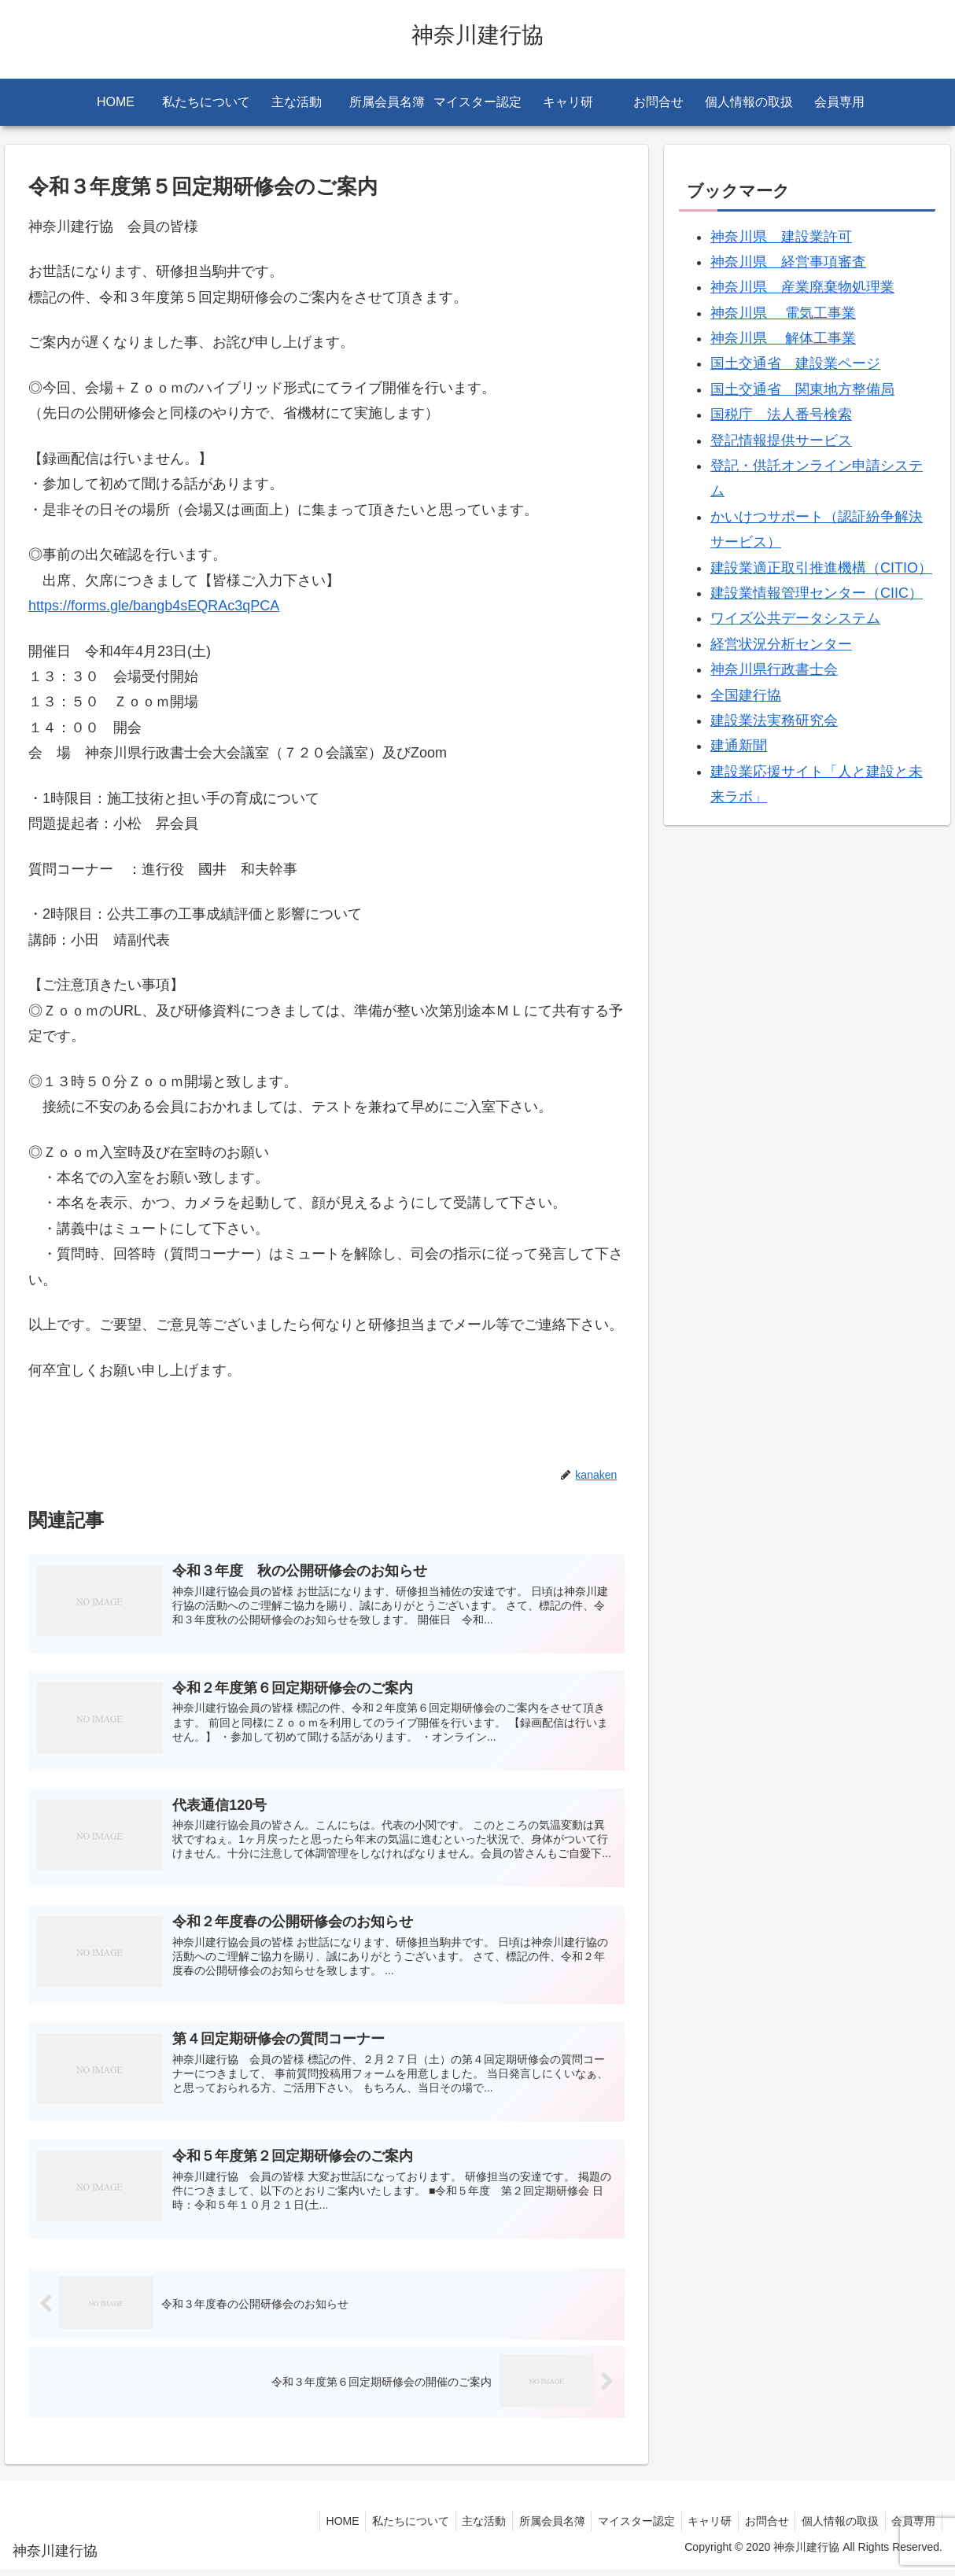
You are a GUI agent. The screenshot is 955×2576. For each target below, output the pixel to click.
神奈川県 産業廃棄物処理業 (802, 287)
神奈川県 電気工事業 (783, 313)
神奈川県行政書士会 (774, 669)
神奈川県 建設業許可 (781, 237)
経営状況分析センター (781, 644)
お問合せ (758, 2526)
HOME (311, 2526)
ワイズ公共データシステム (795, 618)
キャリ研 (697, 2526)
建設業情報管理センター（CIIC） (816, 593)
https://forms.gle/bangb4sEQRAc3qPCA (153, 606)
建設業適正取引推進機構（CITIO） (821, 568)
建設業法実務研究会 (774, 720)
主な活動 (460, 2526)
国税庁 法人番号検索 (781, 414)
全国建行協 (745, 695)
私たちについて (383, 2526)
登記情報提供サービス (781, 440)
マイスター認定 (619, 2526)
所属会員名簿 (532, 2526)
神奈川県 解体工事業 (783, 338)
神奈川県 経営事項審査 (788, 262)
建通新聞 (738, 746)
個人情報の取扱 (834, 2526)
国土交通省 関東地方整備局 (802, 389)
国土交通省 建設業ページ (795, 363)
